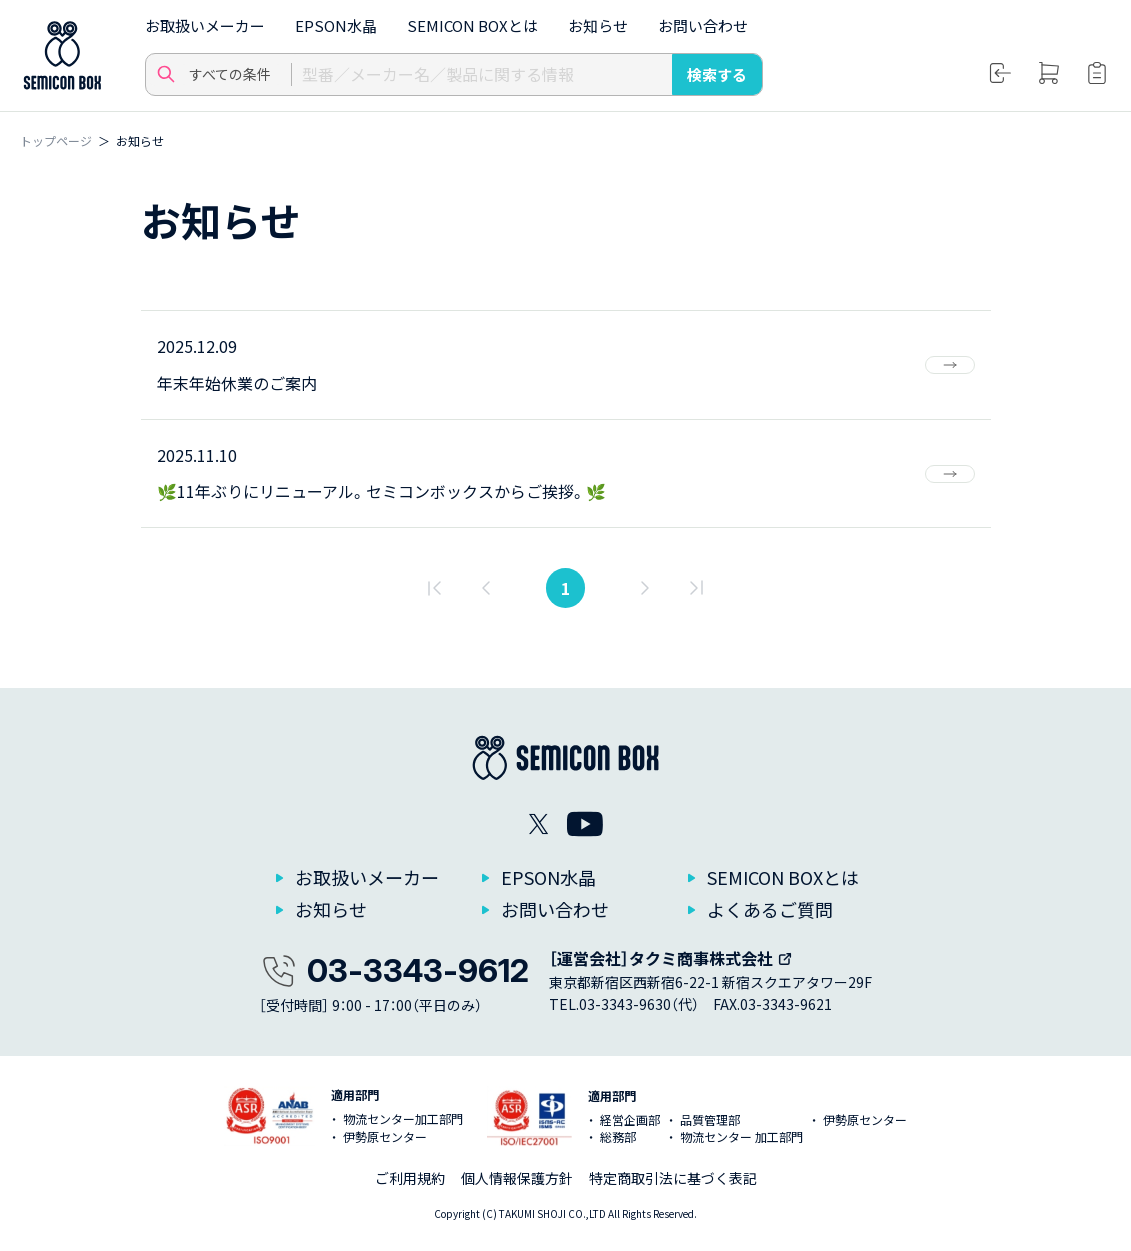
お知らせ (598, 25)
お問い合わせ (703, 25)
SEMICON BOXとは (472, 25)
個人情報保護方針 (517, 1178)
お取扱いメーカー (205, 25)
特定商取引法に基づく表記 (673, 1178)
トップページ (56, 140)
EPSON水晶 (336, 25)
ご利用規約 (410, 1178)
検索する (717, 74)
